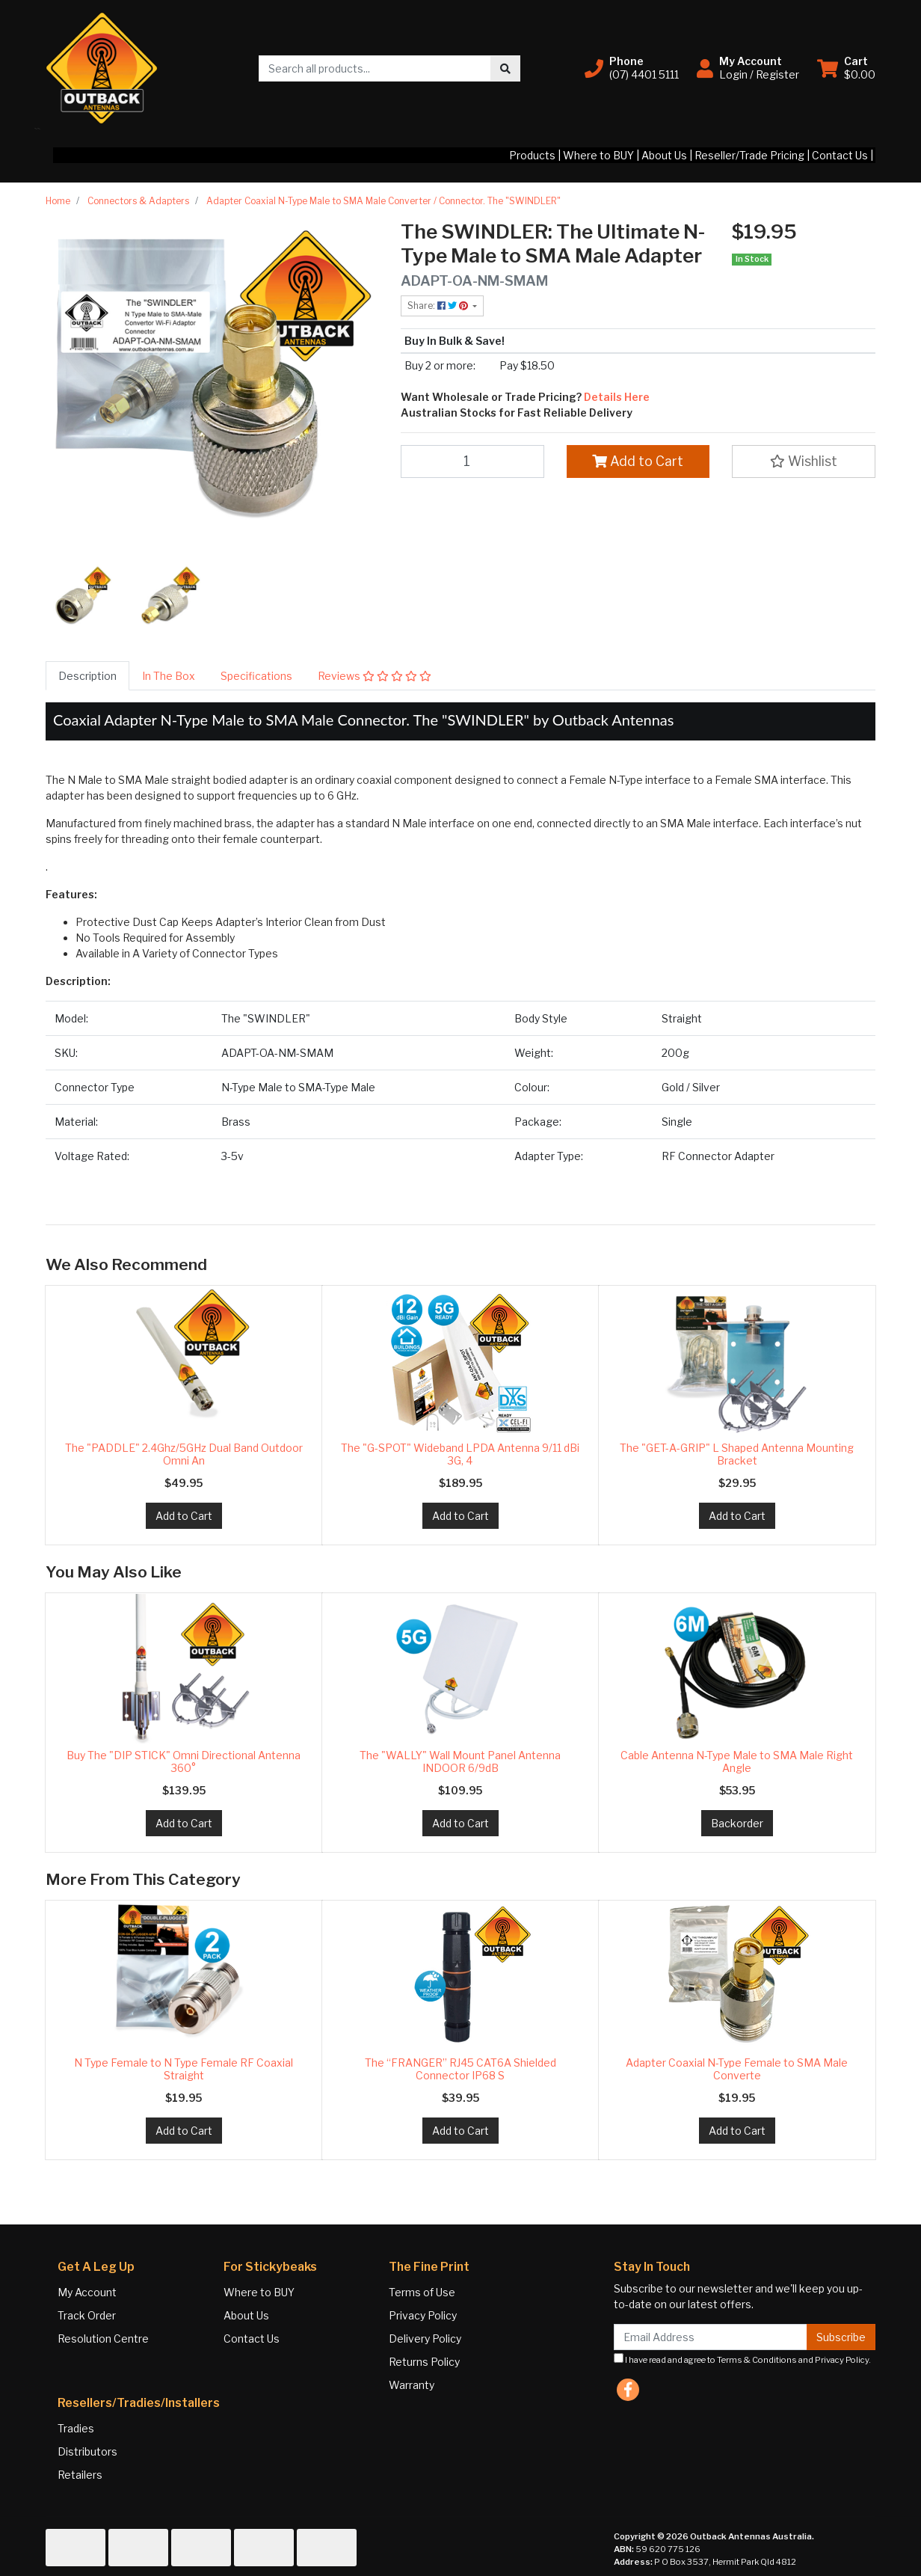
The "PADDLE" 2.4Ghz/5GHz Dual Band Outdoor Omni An (184, 1454)
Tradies (76, 2428)
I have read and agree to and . (742, 2359)
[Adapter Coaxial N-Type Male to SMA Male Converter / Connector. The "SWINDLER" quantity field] (472, 461)
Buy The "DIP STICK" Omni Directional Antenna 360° (184, 1761)
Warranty (411, 2385)
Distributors (87, 2451)
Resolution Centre (103, 2338)
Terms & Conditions (757, 2360)
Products (532, 155)
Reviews (374, 675)
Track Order (87, 2315)
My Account (87, 2292)
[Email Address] (710, 2337)
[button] (632, 68)
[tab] (87, 675)
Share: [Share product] (438, 305)
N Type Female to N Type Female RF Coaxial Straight (183, 2069)
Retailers (80, 2474)
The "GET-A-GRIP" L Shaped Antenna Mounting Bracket (737, 1454)
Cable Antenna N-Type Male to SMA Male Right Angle (736, 1761)
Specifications (256, 675)
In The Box (168, 675)
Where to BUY (598, 155)
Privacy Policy (423, 2315)
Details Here (616, 396)
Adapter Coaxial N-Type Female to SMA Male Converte (737, 2069)
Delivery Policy (425, 2338)
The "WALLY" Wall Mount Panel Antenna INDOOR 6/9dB (460, 1761)
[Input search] (375, 68)
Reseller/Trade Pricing (749, 155)
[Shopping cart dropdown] (846, 68)
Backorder (737, 1823)
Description (87, 675)
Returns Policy (424, 2361)
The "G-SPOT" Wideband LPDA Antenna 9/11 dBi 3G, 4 (460, 1454)
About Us (664, 155)
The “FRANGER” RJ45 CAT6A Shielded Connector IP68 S (460, 2069)
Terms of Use (422, 2292)
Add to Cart (637, 461)
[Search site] (505, 68)
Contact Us (840, 155)
